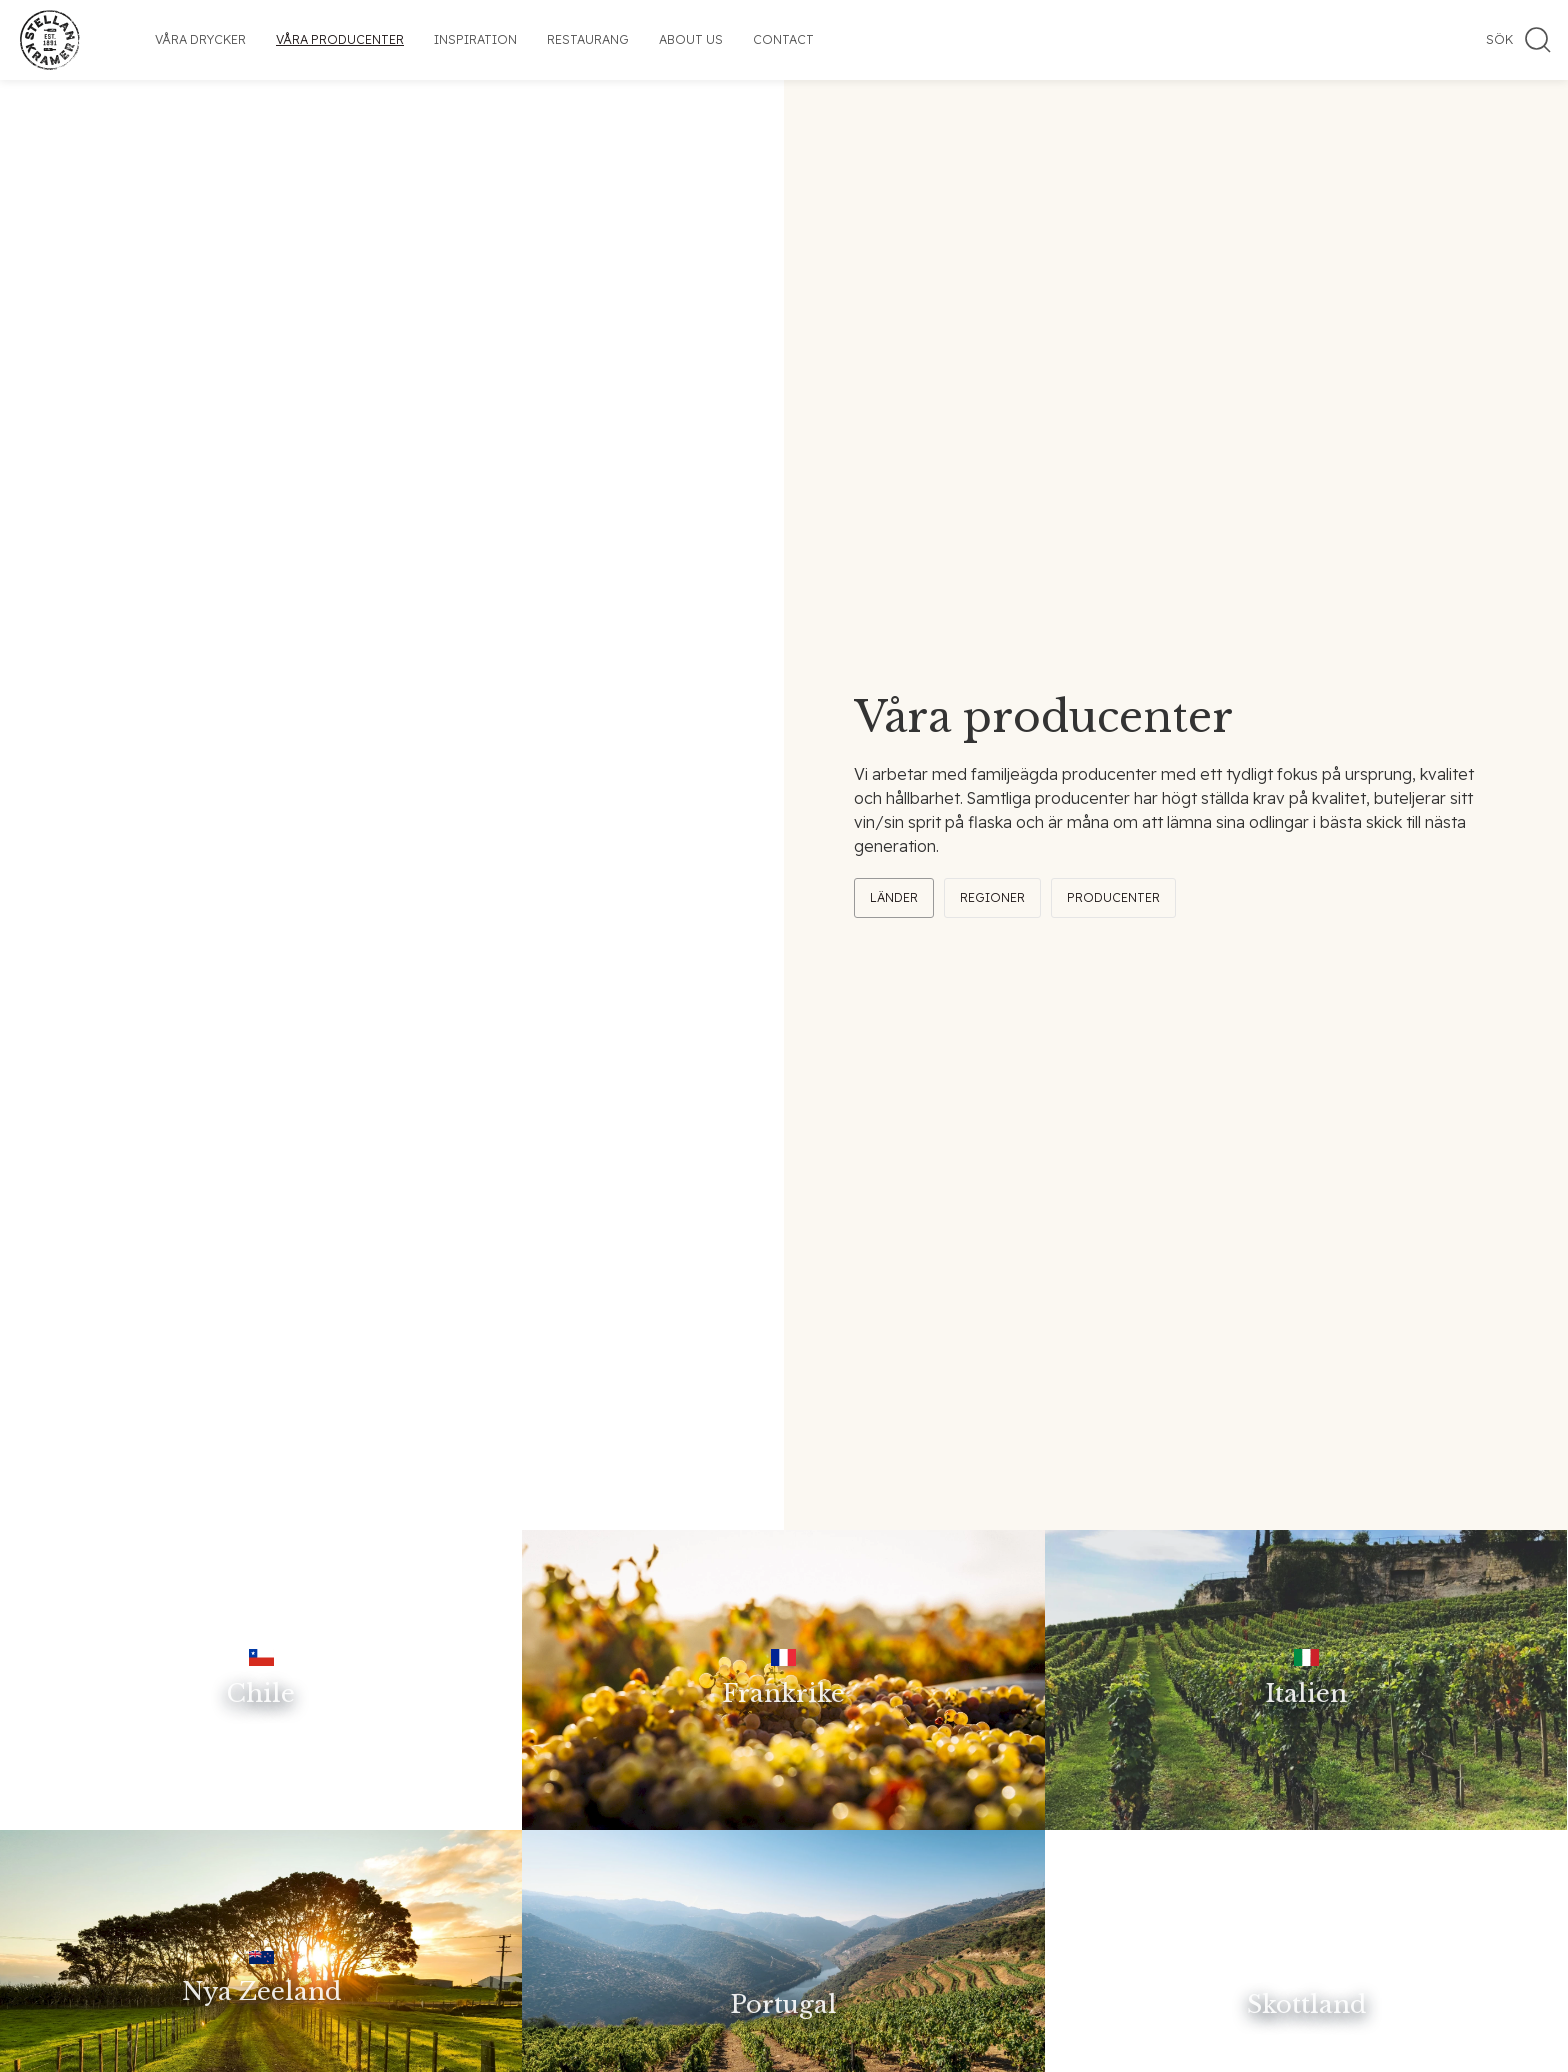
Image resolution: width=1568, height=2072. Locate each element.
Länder (894, 897)
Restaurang (588, 39)
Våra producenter (340, 39)
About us (691, 39)
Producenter (1113, 897)
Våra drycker (200, 39)
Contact (783, 39)
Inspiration (475, 39)
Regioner (992, 897)
